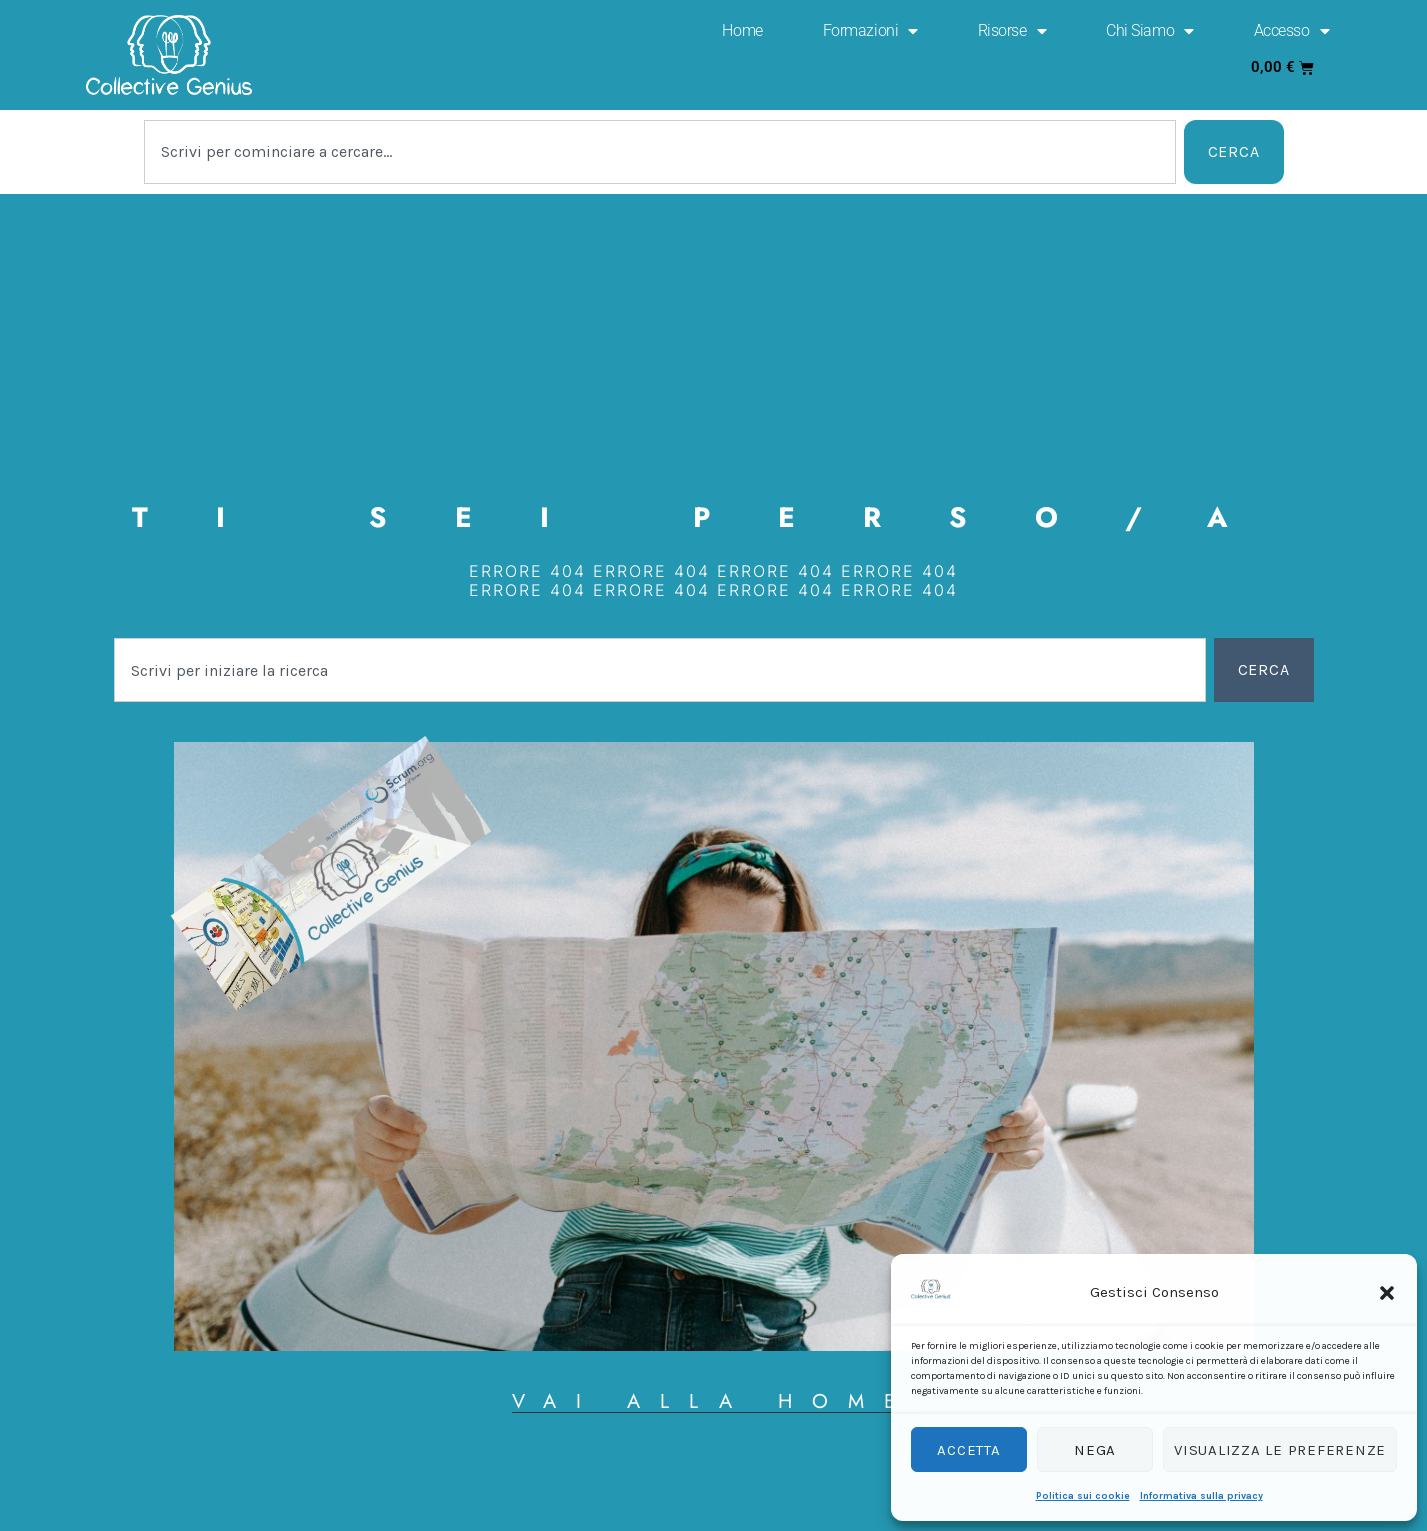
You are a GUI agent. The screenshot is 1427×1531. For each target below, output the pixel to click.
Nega (1095, 1450)
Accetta (968, 1450)
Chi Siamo (1150, 31)
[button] (1387, 1293)
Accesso (1291, 31)
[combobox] (660, 152)
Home (742, 30)
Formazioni (870, 31)
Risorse (1012, 31)
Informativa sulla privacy (1201, 1496)
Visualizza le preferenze (1280, 1450)
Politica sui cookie (1083, 1496)
